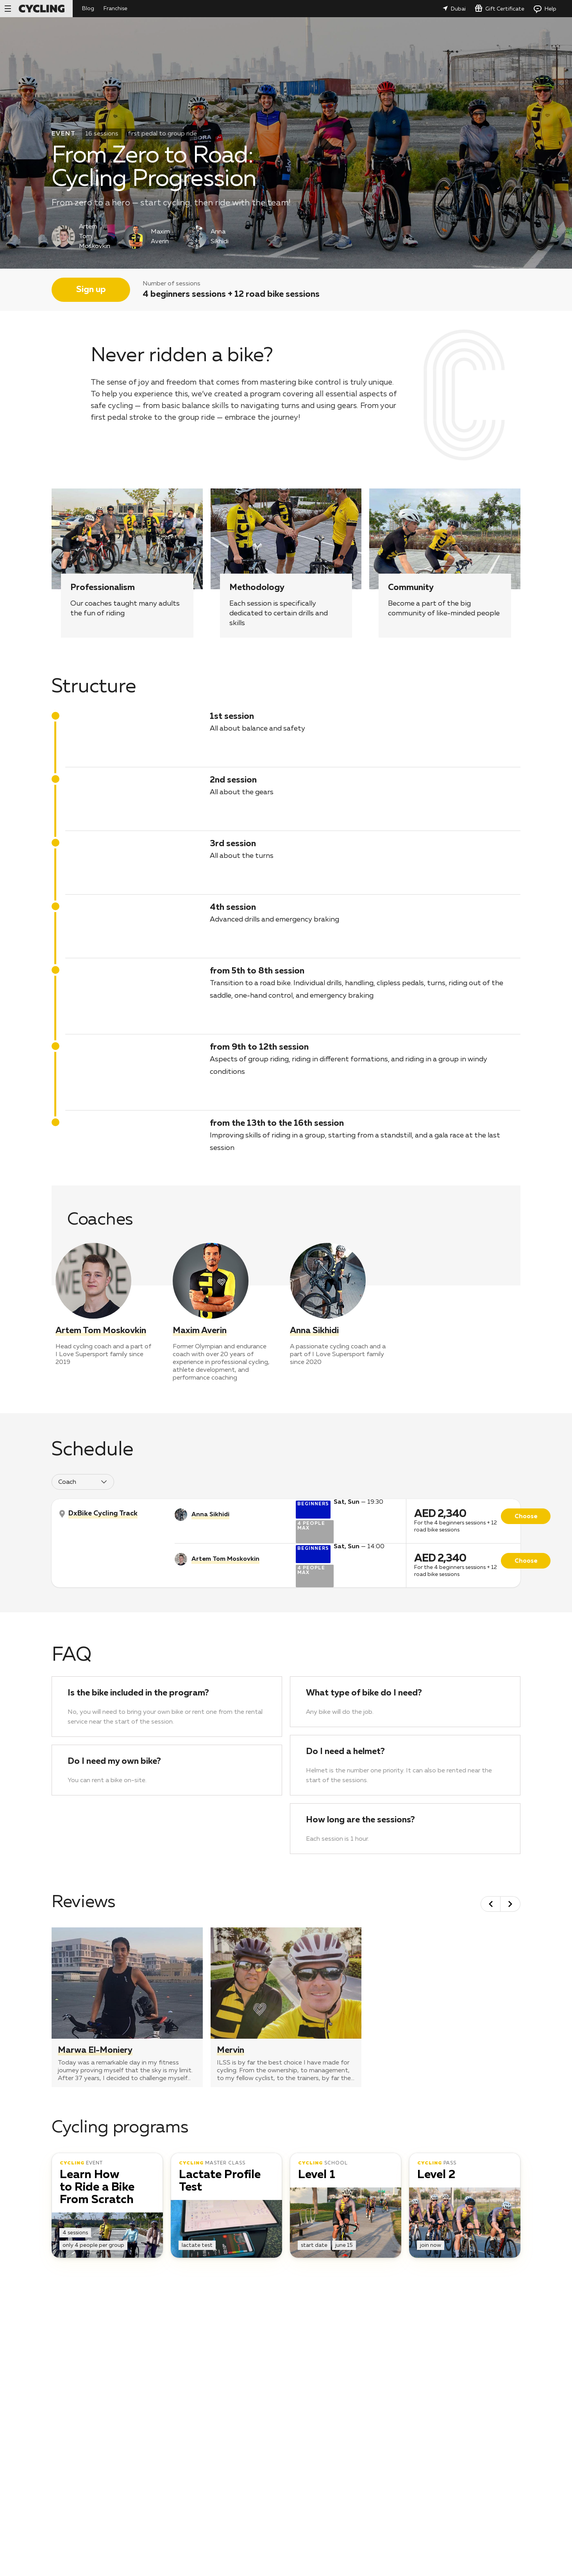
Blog (88, 8)
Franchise (115, 8)
